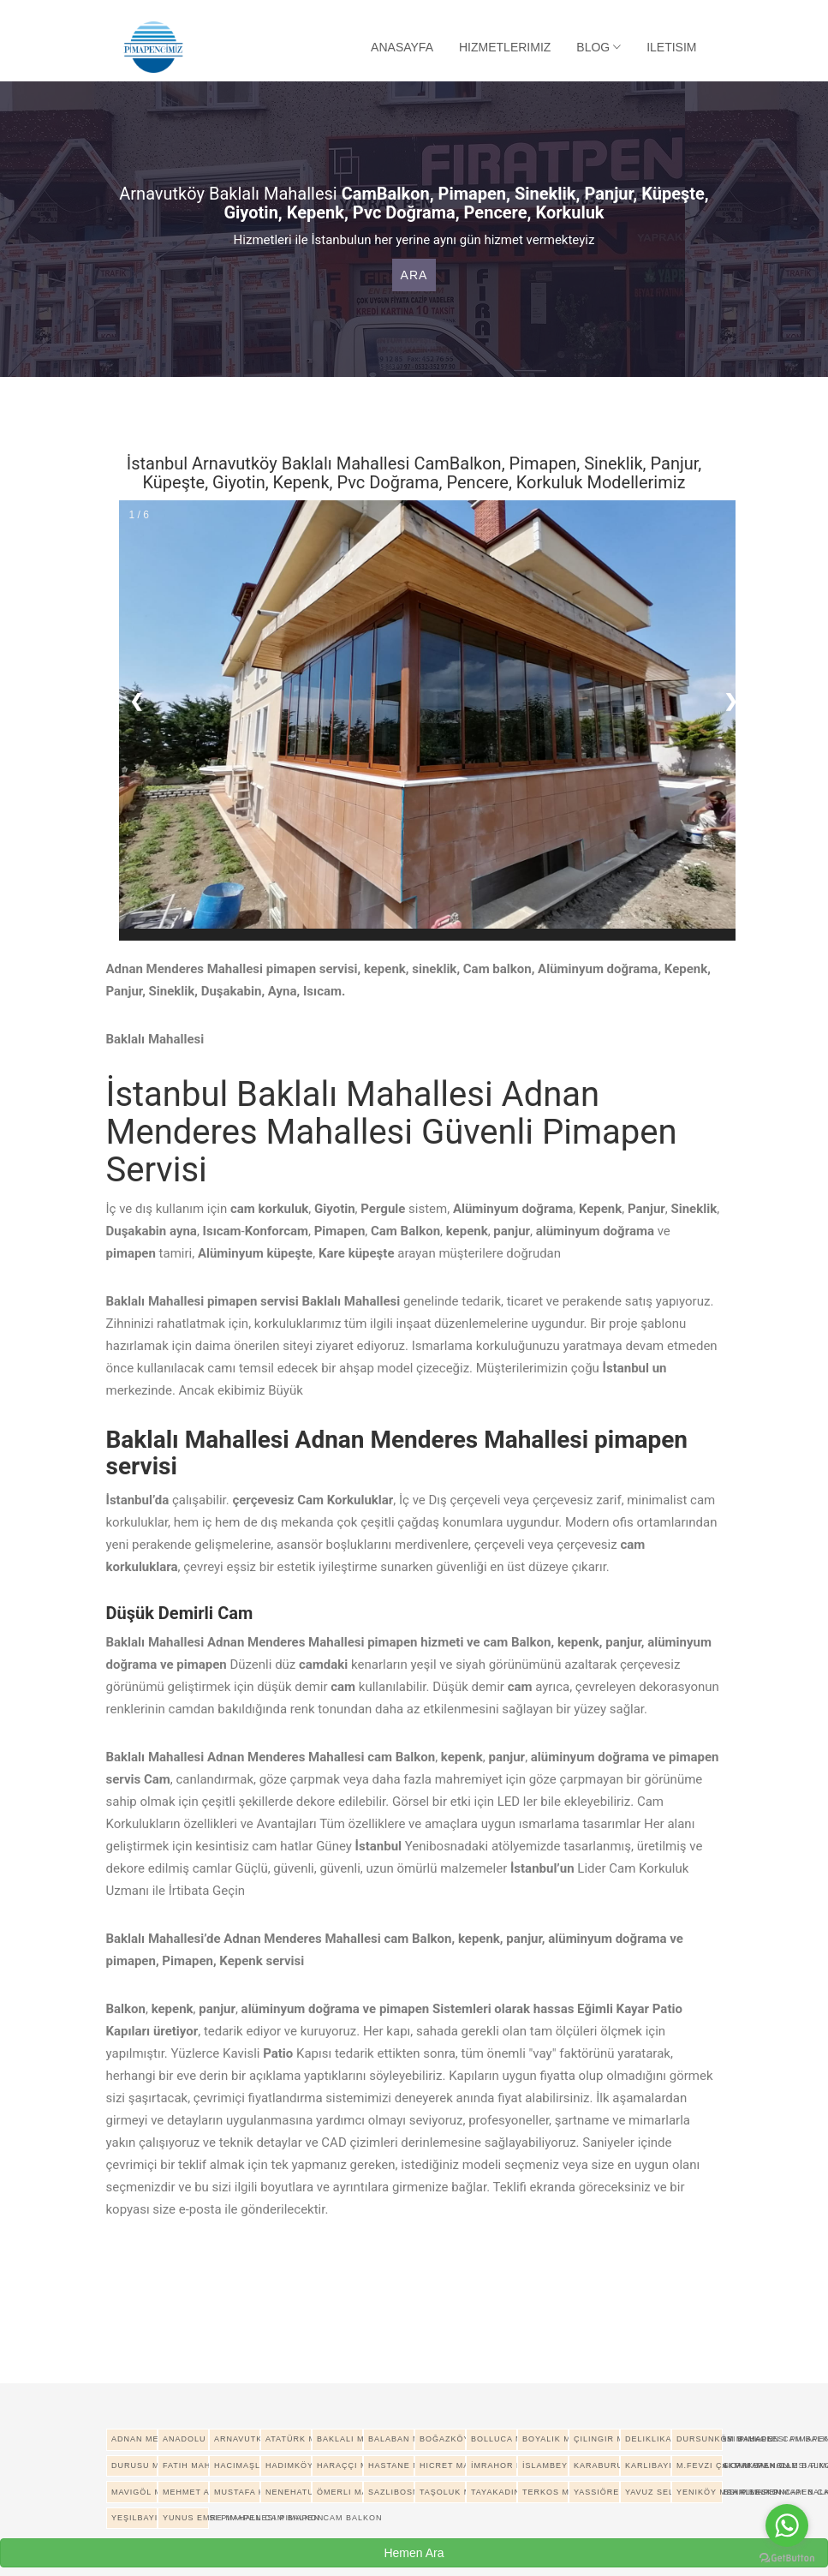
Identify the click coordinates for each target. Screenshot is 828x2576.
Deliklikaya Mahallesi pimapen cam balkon (648, 2439)
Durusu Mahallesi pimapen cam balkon (134, 2465)
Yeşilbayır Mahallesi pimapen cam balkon (134, 2517)
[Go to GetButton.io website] (786, 2558)
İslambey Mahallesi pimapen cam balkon (545, 2465)
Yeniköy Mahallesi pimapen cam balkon (699, 2492)
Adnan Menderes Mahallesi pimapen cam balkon (134, 2439)
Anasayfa (402, 47)
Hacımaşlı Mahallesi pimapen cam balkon (237, 2465)
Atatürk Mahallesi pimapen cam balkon (288, 2439)
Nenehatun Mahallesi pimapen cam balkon (288, 2492)
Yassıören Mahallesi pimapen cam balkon (597, 2492)
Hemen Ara (414, 2553)
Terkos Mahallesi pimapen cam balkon (545, 2492)
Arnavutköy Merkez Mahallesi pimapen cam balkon (237, 2439)
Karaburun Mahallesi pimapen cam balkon (597, 2465)
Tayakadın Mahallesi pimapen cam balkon (494, 2492)
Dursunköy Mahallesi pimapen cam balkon (699, 2439)
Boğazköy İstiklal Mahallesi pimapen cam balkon (443, 2439)
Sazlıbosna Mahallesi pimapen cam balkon (391, 2492)
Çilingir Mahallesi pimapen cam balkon (597, 2439)
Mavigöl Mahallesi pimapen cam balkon (134, 2492)
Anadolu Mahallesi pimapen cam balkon (186, 2439)
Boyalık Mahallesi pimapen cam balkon (545, 2439)
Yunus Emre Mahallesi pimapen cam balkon (186, 2517)
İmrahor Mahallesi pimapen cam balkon (494, 2465)
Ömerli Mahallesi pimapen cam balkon (340, 2492)
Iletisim (671, 47)
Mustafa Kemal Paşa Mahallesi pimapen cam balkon (237, 2492)
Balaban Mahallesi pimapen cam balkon (391, 2439)
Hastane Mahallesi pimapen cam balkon (391, 2465)
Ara (414, 275)
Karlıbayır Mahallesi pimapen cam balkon (648, 2465)
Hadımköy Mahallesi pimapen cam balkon (288, 2465)
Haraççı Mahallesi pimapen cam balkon (340, 2465)
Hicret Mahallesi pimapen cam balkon (443, 2465)
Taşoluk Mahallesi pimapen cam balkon (443, 2492)
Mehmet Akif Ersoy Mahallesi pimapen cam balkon (186, 2492)
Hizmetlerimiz (505, 47)
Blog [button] (598, 47)
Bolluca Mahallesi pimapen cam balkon (494, 2439)
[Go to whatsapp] (786, 2525)
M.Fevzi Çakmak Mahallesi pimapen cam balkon (699, 2465)
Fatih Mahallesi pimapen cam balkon (186, 2465)
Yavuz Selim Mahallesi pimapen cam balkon (648, 2492)
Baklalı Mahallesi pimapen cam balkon (340, 2439)
